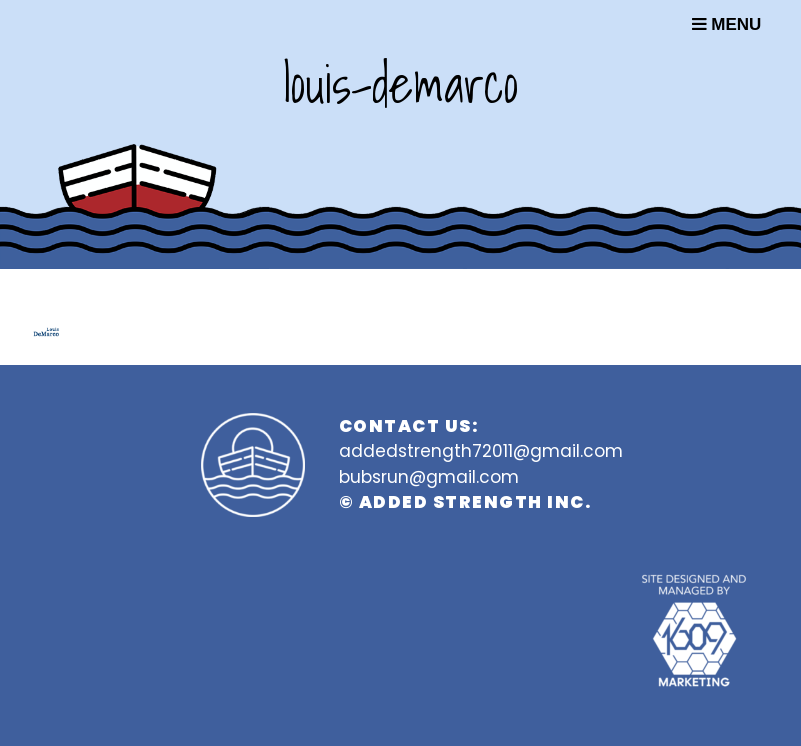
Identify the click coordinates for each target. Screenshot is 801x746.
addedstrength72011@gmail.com (481, 451)
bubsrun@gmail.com (429, 477)
